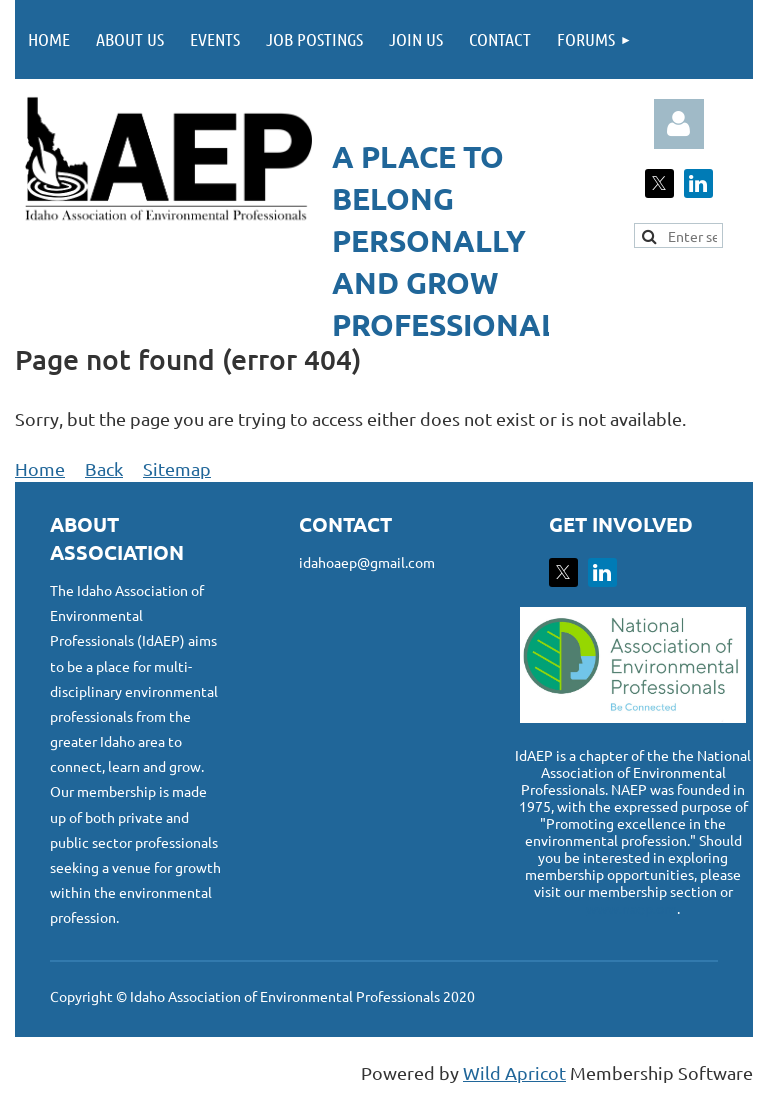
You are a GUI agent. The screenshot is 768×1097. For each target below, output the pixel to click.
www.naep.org (631, 908)
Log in (679, 124)
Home (40, 468)
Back (104, 468)
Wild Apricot (514, 1072)
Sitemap (177, 468)
